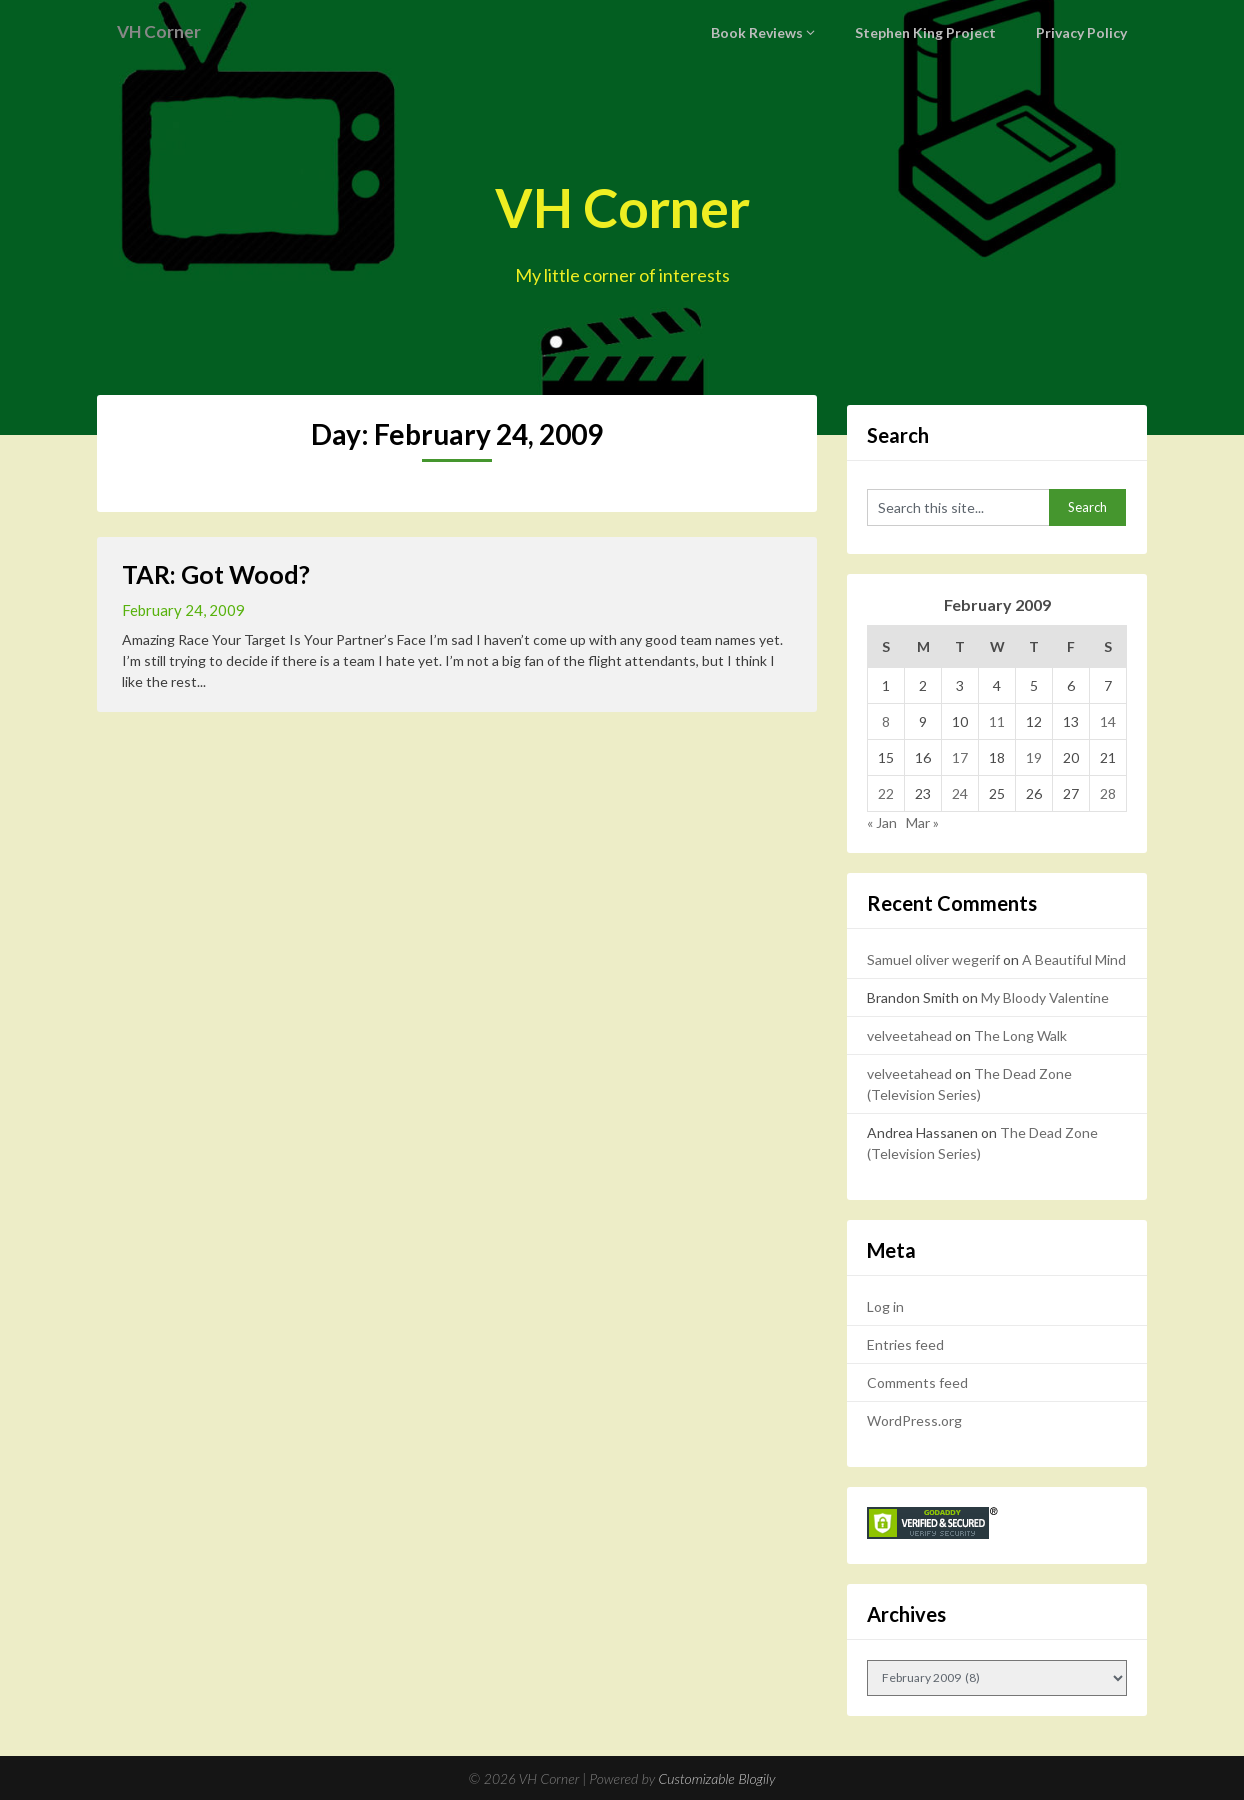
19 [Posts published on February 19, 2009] (1034, 757)
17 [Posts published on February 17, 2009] (960, 757)
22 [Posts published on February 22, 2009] (886, 793)
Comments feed (917, 1382)
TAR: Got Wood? (216, 574)
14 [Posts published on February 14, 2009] (1108, 721)
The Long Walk (1020, 1035)
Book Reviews (771, 32)
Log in (885, 1306)
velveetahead (909, 1035)
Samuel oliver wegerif (933, 959)
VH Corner (165, 32)
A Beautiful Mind (1074, 959)
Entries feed (905, 1344)
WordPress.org (914, 1420)
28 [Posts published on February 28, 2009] (1108, 793)
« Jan (882, 822)
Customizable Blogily (717, 1778)
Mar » (922, 822)
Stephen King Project (934, 32)
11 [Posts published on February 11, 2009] (997, 721)
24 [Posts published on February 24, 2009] (960, 793)
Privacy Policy (1084, 32)
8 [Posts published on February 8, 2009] (886, 721)
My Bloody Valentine (1045, 997)
